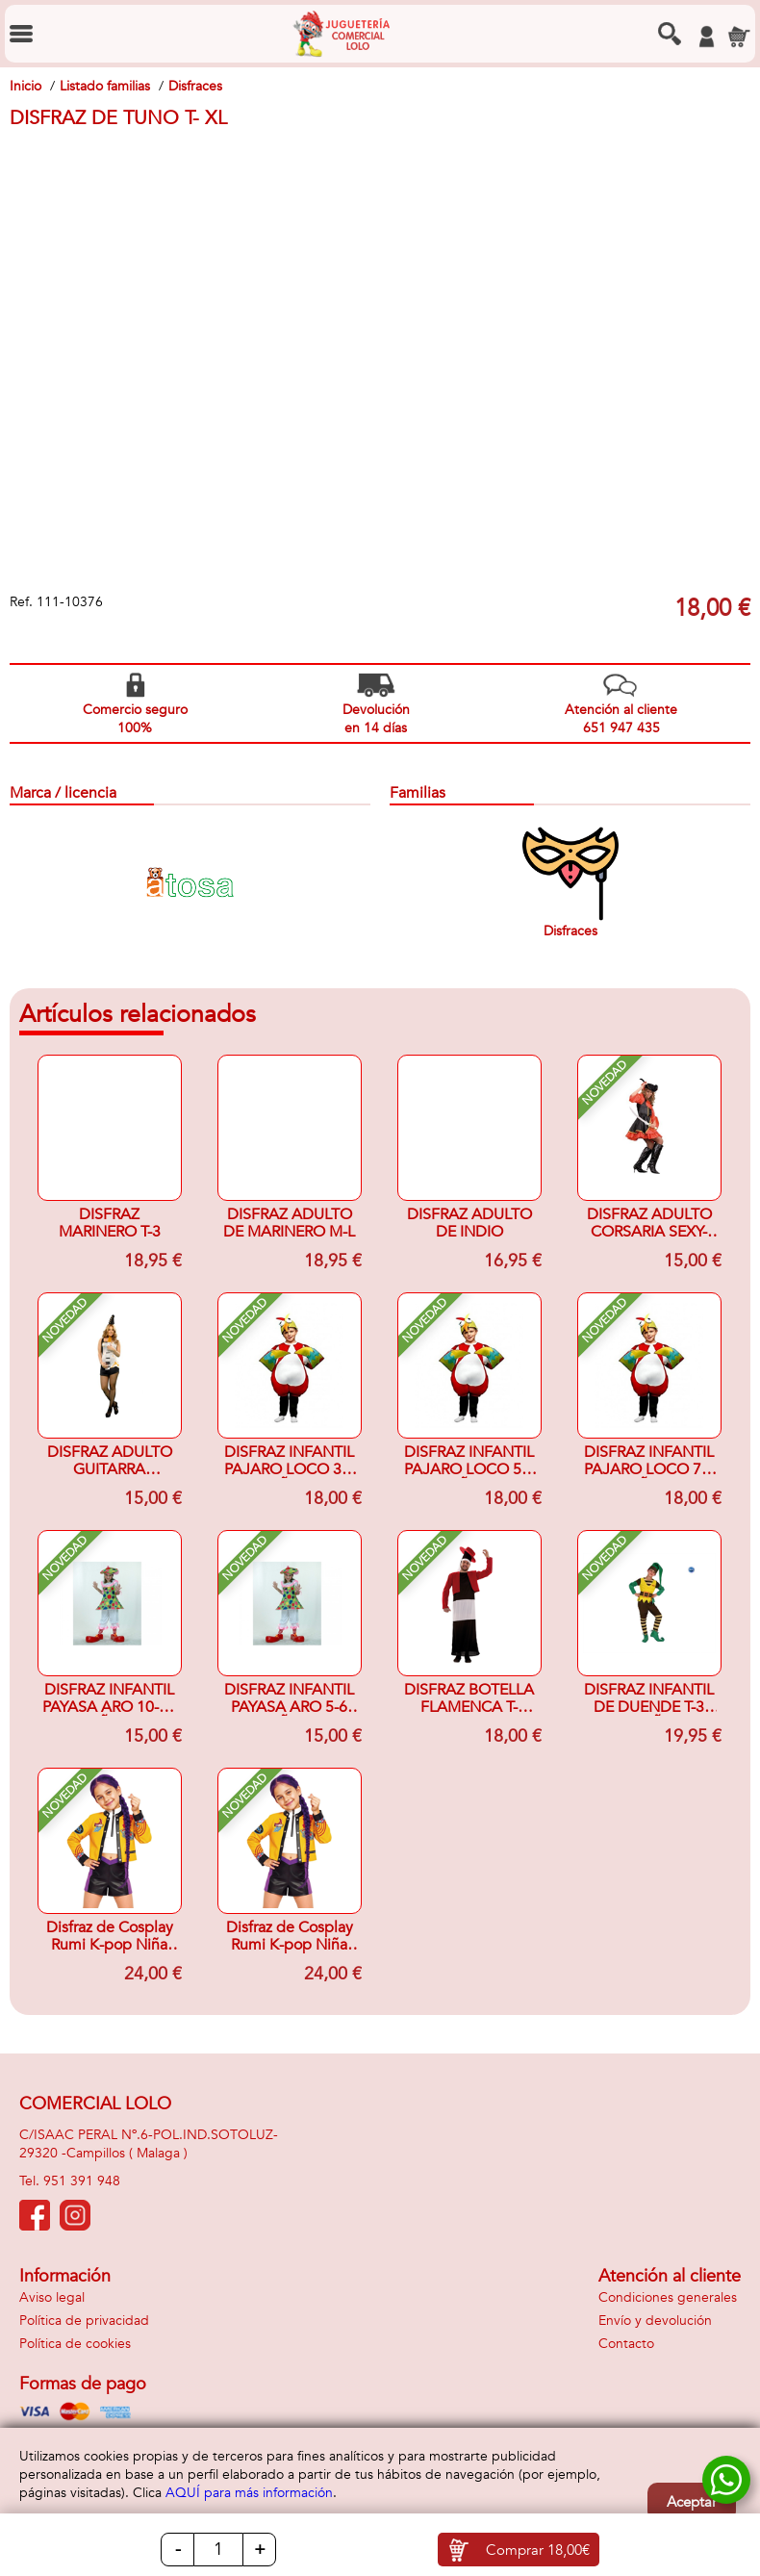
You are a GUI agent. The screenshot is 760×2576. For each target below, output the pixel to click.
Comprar (538, 2550)
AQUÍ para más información (249, 2493)
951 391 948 (81, 2181)
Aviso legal (52, 2297)
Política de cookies (75, 2343)
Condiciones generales (667, 2297)
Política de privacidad (84, 2320)
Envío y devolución (655, 2320)
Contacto (626, 2343)
